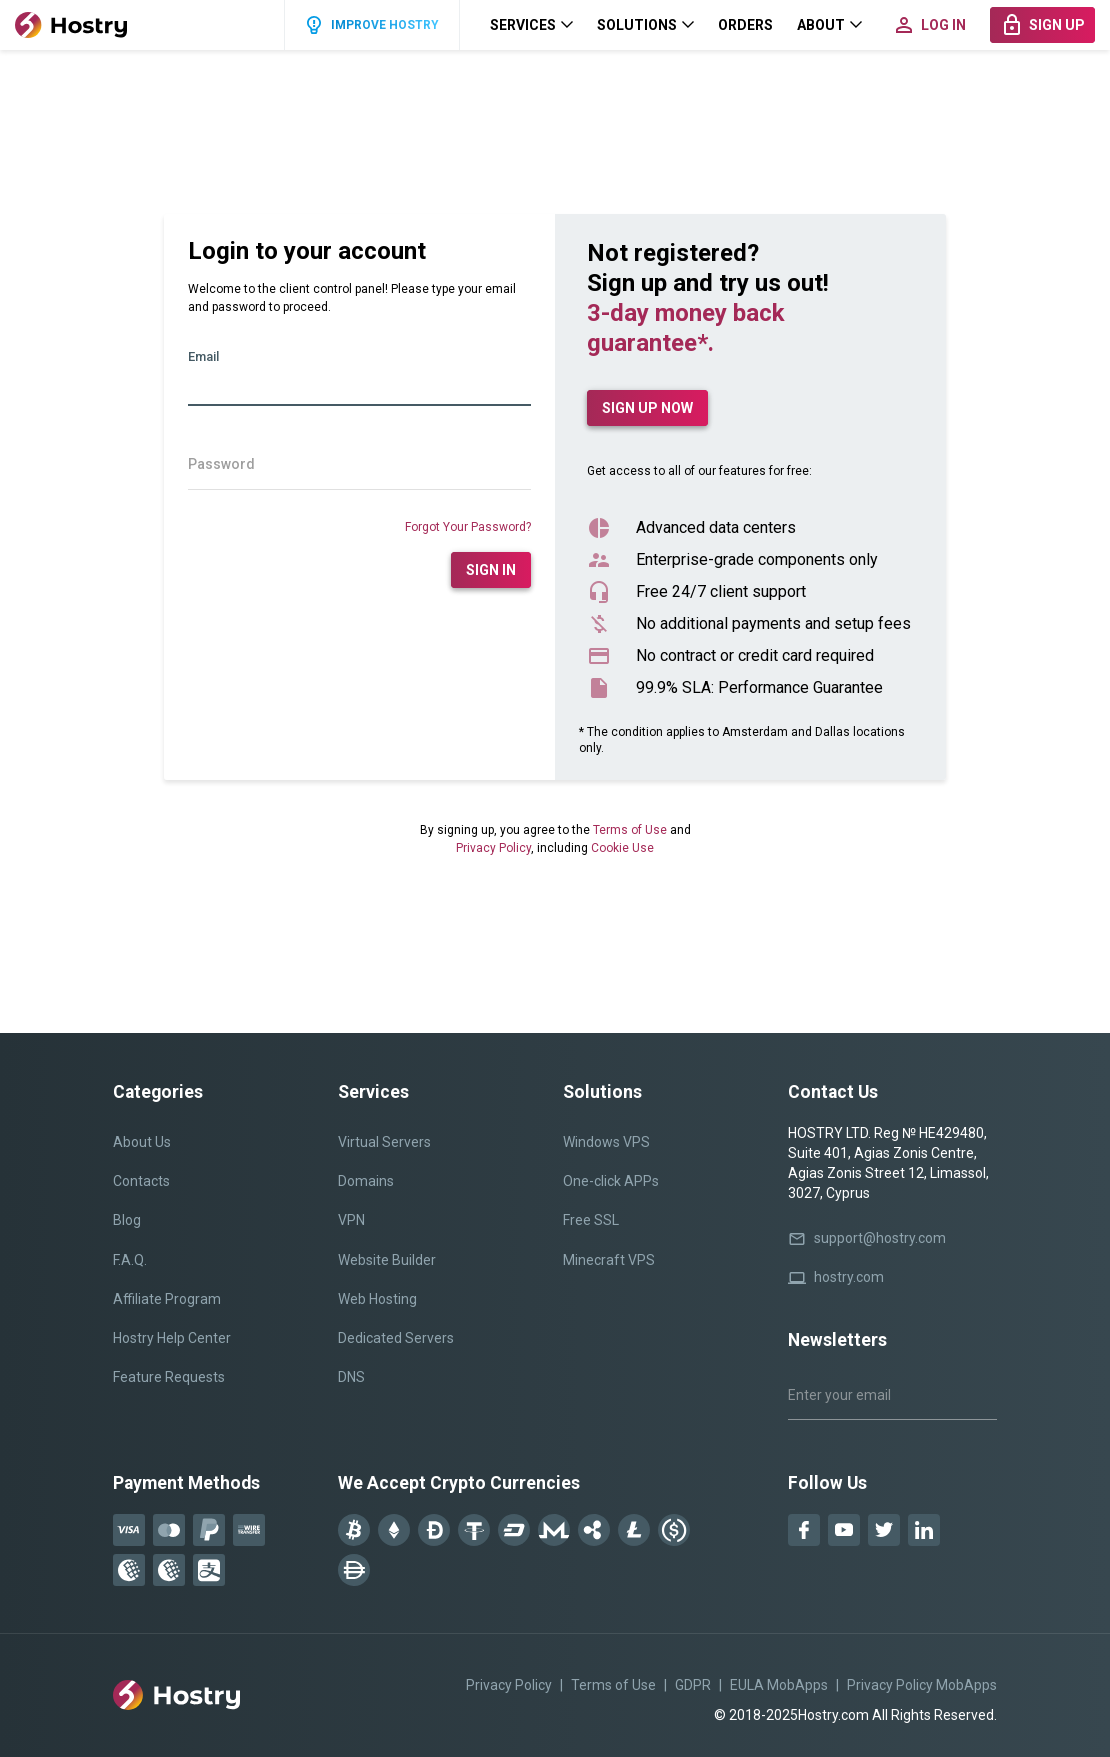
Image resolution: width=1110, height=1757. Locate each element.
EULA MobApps (779, 1685)
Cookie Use (622, 848)
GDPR (693, 1685)
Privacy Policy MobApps (922, 1685)
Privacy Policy (493, 848)
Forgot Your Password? (468, 527)
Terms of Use (630, 830)
